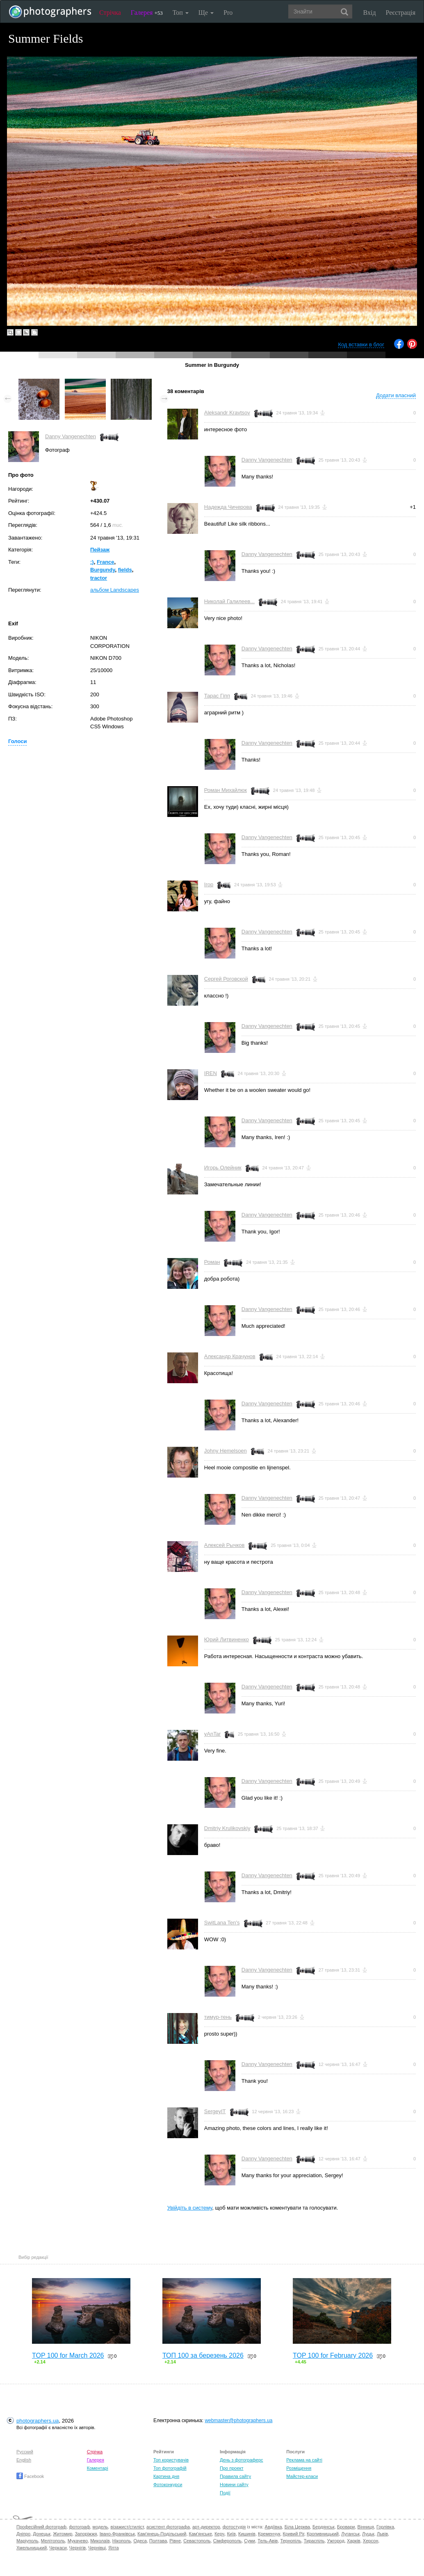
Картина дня (166, 2476)
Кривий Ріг (293, 2533)
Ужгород (335, 2540)
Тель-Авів (268, 2540)
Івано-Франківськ (117, 2533)
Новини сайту (234, 2484)
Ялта (113, 2547)
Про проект (231, 2468)
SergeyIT (215, 2111)
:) (92, 562)
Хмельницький (31, 2547)
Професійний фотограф (41, 2526)
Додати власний (396, 395)
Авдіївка (273, 2526)
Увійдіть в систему (189, 2208)
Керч (219, 2533)
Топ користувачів (171, 2459)
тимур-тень (218, 2017)
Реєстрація (400, 12)
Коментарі (97, 2468)
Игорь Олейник (223, 1167)
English (23, 2459)
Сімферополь (227, 2540)
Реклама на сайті (304, 2459)
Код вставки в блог (361, 344)
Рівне (175, 2540)
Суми (249, 2540)
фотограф (79, 2526)
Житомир (62, 2533)
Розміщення (298, 2468)
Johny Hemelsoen (225, 1451)
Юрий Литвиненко (226, 1639)
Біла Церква (297, 2526)
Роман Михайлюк (225, 790)
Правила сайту (235, 2476)
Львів (382, 2533)
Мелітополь (53, 2540)
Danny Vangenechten (70, 436)
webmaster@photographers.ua (238, 2420)
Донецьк (41, 2533)
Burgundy (102, 570)
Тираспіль (314, 2540)
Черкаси (57, 2547)
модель (100, 2526)
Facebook (30, 2476)
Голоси (17, 741)
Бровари (346, 2526)
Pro (228, 12)
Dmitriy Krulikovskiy (227, 1828)
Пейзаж (99, 550)
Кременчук (269, 2533)
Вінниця (366, 2526)
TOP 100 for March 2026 (68, 2355)
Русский (24, 2451)
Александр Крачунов (229, 1356)
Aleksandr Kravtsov (227, 413)
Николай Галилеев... (229, 601)
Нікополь (121, 2540)
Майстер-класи (302, 2476)
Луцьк (368, 2533)
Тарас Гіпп (217, 696)
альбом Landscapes (114, 590)
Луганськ (350, 2533)
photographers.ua (37, 2421)
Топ (181, 12)
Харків (353, 2540)
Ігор (209, 884)
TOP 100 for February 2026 (333, 2355)
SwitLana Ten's (222, 1922)
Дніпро (23, 2533)
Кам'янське (200, 2533)
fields (125, 570)
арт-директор (206, 2526)
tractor (98, 578)
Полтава (158, 2540)
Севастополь (196, 2540)
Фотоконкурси (167, 2484)
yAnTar (212, 1734)
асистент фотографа (168, 2526)
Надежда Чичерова (228, 507)
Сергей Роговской (226, 979)
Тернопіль (290, 2540)
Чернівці (97, 2547)
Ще (206, 12)
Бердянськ (323, 2526)
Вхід (369, 12)
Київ (231, 2533)
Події (225, 2492)
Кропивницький (323, 2533)
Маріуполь (27, 2540)
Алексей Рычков (224, 1545)
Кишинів (246, 2533)
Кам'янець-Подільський (161, 2533)
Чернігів (77, 2547)
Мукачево (78, 2540)
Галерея (147, 12)
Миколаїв (100, 2540)
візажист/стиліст (127, 2526)
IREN (210, 1073)
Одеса (139, 2540)
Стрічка (110, 12)
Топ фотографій (170, 2468)
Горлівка (385, 2526)
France (105, 562)
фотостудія (234, 2526)
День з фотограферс (241, 2459)
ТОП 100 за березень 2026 (203, 2355)
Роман (212, 1262)
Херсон (370, 2540)
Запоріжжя (86, 2533)
